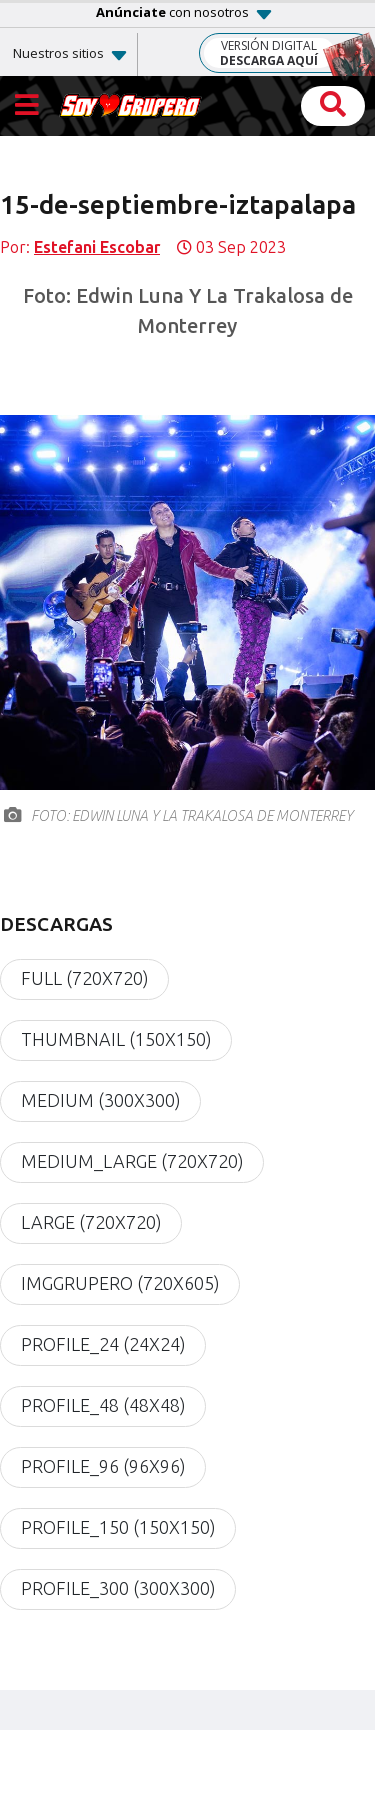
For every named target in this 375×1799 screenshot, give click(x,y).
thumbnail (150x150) (116, 1040)
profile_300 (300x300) (118, 1589)
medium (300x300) (100, 1101)
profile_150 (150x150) (118, 1528)
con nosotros (172, 12)
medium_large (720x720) (132, 1162)
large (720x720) (91, 1223)
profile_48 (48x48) (103, 1406)
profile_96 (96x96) (103, 1467)
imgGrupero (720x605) (120, 1284)
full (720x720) (84, 979)
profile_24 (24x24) (103, 1345)
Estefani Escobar (97, 247)
